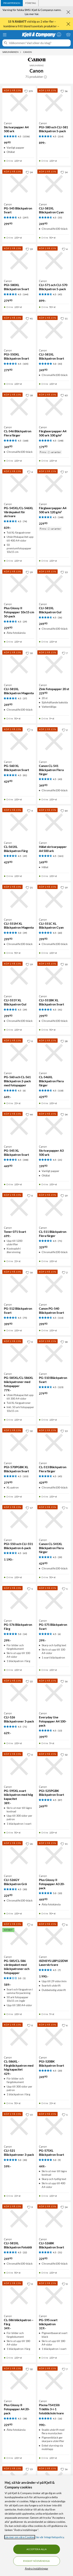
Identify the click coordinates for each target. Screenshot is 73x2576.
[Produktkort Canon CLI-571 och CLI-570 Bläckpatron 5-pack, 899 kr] (54, 260)
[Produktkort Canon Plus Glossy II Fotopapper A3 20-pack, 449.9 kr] (54, 1855)
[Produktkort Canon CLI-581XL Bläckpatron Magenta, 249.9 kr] (19, 665)
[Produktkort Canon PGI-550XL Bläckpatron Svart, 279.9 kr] (19, 330)
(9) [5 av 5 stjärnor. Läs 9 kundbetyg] (59, 2159)
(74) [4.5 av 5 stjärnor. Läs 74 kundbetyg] (25, 521)
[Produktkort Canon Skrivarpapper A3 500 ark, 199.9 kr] (54, 1126)
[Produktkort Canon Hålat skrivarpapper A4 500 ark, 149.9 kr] (54, 822)
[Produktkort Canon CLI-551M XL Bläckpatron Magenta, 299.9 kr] (19, 899)
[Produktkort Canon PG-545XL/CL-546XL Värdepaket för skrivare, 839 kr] (19, 483)
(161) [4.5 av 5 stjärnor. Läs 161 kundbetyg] (60, 856)
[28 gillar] (64, 1041)
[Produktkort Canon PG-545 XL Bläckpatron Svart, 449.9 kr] (19, 1126)
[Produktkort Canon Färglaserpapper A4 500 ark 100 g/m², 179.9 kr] (54, 407)
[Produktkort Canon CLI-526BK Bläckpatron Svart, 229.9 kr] (54, 2219)
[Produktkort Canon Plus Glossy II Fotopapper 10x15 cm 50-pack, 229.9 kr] (19, 584)
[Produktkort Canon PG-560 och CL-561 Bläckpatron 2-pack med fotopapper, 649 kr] (19, 1053)
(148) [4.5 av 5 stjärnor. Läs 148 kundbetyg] (60, 440)
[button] (45, 76)
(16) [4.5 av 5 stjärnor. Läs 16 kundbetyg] (60, 2418)
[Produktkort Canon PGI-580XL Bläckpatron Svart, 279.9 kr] (19, 260)
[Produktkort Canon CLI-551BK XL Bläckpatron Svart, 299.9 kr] (54, 976)
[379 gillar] (28, 91)
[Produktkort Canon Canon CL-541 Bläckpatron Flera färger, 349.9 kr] (54, 741)
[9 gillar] (30, 2207)
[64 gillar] (64, 810)
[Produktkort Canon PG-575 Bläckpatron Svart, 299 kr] (54, 1600)
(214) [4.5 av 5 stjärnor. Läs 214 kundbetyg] (60, 136)
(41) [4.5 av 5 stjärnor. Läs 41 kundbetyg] (60, 1009)
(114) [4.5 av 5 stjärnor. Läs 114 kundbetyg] (60, 1317)
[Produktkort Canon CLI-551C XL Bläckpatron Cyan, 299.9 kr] (54, 899)
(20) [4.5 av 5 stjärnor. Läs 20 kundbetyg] (60, 2070)
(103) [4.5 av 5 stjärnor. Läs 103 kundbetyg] (25, 1476)
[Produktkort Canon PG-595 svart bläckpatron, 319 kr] (54, 2295)
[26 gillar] (29, 1843)
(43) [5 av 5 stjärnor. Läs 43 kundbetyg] (60, 363)
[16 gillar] (29, 1272)
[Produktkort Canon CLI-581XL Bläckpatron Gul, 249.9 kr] (54, 584)
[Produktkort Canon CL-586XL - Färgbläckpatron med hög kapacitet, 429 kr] (19, 2037)
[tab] (12, 3)
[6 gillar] (65, 1924)
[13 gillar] (64, 572)
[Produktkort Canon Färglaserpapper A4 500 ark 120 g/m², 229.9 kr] (54, 483)
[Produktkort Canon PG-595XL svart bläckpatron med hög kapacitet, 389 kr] (19, 1766)
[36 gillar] (64, 91)
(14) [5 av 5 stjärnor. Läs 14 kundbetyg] (25, 1634)
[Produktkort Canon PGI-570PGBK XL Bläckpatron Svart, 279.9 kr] (19, 1442)
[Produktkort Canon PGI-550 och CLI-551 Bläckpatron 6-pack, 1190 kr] (19, 1519)
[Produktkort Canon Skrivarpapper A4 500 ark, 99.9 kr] (19, 103)
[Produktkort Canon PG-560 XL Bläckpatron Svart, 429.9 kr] (19, 741)
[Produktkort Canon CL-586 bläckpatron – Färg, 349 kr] (19, 2295)
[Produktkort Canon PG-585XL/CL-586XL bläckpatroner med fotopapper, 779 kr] (19, 1353)
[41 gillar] (29, 318)
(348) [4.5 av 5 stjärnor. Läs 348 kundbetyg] (25, 1159)
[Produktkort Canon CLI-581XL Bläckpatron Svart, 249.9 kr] (54, 330)
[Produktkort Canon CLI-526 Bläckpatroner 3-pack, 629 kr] (19, 1693)
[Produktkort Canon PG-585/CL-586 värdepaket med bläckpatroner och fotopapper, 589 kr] (19, 1936)
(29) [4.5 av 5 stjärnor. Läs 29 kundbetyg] (25, 621)
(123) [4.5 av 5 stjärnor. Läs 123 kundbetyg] (60, 1387)
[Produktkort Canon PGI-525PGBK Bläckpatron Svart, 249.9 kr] (54, 1766)
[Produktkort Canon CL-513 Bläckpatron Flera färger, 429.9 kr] (54, 1442)
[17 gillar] (64, 472)
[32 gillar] (29, 1431)
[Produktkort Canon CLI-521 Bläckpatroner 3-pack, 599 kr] (19, 2126)
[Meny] (4, 34)
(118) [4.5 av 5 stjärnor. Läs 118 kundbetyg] (60, 1090)
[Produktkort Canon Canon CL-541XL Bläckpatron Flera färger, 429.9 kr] (54, 1519)
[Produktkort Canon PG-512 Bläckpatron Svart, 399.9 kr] (19, 1284)
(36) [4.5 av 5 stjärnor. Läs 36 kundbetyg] (60, 617)
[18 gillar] (29, 395)
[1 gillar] (65, 1507)
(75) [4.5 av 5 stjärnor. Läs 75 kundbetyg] (25, 1317)
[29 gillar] (29, 572)
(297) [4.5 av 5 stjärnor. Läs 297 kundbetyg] (25, 217)
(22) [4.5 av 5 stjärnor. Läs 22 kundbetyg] (25, 2252)
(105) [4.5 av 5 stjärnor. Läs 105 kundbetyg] (25, 363)
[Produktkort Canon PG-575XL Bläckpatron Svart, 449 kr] (54, 2126)
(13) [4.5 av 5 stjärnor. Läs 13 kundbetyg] (60, 1730)
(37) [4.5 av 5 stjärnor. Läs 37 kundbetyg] (25, 698)
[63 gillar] (64, 395)
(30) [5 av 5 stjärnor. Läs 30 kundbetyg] (25, 2159)
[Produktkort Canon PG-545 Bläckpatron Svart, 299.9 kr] (19, 184)
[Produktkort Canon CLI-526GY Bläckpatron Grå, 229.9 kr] (19, 1855)
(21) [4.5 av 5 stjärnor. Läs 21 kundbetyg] (60, 1159)
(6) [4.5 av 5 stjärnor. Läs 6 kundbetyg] (24, 1090)
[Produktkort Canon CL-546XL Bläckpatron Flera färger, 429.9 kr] (54, 1053)
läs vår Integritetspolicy (50, 2537)
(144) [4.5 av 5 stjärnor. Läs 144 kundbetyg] (25, 294)
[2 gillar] (65, 730)
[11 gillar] (64, 318)
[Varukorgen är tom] (68, 34)
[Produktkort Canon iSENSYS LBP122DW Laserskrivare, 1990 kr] (54, 1936)
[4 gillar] (65, 249)
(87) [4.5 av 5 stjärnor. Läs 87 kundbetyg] (60, 1800)
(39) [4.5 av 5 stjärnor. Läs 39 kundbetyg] (25, 1009)
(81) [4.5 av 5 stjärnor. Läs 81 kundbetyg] (25, 775)
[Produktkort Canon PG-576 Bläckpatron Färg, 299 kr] (19, 1600)
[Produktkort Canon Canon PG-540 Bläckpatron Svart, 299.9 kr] (54, 1284)
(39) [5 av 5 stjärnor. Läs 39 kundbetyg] (25, 932)
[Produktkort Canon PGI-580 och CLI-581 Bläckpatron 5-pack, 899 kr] (54, 103)
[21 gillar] (29, 887)
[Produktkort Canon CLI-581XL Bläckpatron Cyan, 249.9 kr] (54, 184)
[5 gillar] (30, 730)
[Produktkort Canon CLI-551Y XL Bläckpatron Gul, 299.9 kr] (19, 976)
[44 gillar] (29, 1114)
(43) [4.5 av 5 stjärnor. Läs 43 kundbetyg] (60, 779)
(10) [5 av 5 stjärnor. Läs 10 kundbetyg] (60, 1893)
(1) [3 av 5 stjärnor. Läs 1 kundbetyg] (24, 1978)
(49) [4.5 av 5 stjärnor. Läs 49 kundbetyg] (25, 856)
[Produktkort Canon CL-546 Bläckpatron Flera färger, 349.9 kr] (19, 407)
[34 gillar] (64, 1114)
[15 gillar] (29, 2114)
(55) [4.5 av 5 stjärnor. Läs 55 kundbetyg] (60, 217)
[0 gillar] (30, 1041)
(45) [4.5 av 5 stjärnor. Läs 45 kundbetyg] (60, 294)
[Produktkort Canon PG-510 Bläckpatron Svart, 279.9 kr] (54, 1353)
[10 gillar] (29, 653)
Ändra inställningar (36, 2568)
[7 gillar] (65, 653)
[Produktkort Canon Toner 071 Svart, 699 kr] (19, 1207)
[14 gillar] (64, 172)
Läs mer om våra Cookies (20, 2537)
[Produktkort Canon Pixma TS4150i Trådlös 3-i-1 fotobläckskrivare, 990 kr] (54, 2381)
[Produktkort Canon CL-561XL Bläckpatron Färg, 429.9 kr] (19, 822)
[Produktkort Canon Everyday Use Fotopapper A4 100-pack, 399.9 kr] (54, 1693)
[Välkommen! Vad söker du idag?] (39, 43)
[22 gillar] (29, 1681)
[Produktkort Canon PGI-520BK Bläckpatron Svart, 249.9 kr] (54, 2037)
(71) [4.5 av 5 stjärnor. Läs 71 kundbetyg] (60, 1240)
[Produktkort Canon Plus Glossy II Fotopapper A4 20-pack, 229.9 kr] (19, 2381)
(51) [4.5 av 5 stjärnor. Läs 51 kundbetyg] (60, 2252)
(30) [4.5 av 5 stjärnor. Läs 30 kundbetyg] (25, 1889)
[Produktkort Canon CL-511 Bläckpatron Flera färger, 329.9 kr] (54, 1207)
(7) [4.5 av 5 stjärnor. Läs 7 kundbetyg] (59, 1970)
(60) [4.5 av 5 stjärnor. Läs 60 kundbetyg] (60, 932)
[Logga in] (59, 34)
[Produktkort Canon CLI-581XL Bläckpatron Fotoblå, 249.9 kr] (19, 2219)
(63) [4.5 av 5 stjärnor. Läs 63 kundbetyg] (25, 1553)
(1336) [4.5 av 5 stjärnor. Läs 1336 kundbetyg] (26, 136)
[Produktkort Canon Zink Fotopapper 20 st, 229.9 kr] (54, 665)
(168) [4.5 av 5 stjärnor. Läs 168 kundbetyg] (25, 440)
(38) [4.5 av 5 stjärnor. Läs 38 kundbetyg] (25, 2418)
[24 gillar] (29, 172)
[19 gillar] (29, 249)
